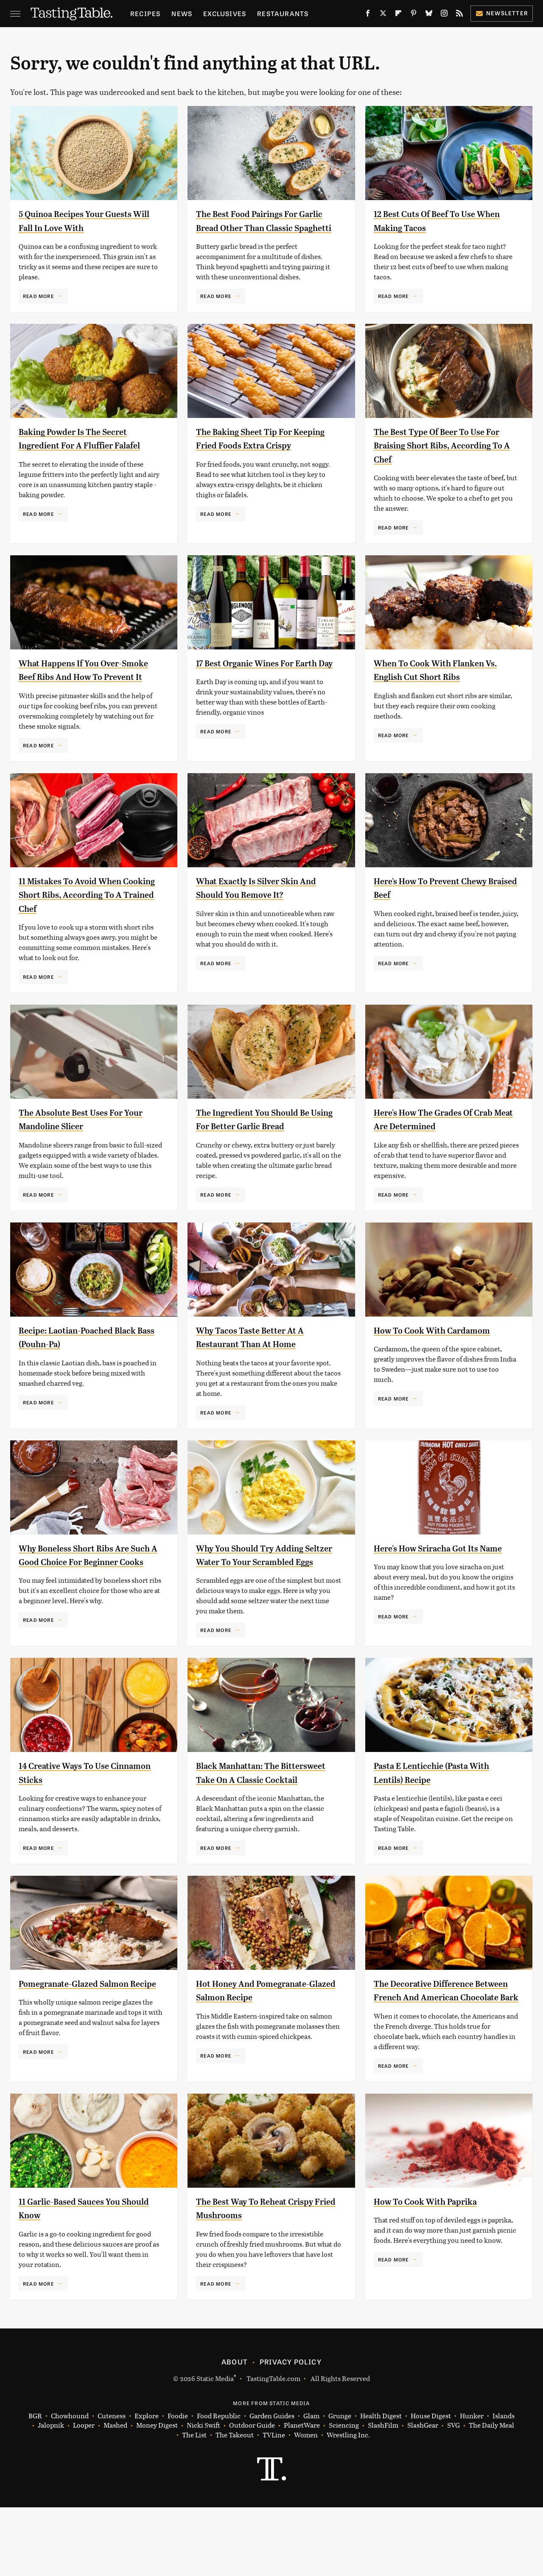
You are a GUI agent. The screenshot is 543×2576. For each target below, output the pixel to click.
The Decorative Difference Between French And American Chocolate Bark (445, 2052)
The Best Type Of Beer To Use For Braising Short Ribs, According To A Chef (439, 459)
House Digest (431, 2484)
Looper (84, 2494)
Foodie (178, 2484)
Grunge (339, 2484)
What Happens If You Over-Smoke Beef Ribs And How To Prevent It (85, 690)
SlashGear (422, 2494)
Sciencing (344, 2494)
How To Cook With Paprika (435, 2270)
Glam (311, 2484)
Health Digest (381, 2484)
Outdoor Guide (252, 2494)
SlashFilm (383, 2494)
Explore (146, 2484)
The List (194, 2503)
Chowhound (70, 2484)
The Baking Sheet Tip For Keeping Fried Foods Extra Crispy (256, 459)
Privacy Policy (291, 2430)
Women (306, 2503)
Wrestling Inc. (348, 2503)
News (181, 13)
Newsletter (501, 13)
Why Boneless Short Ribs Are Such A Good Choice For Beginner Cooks (85, 1589)
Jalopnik (51, 2494)
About (234, 2430)
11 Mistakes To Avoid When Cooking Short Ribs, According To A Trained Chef (89, 922)
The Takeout (235, 2503)
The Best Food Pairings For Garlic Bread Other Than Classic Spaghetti (256, 227)
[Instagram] (444, 15)
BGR (35, 2484)
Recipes (145, 13)
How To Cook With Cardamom (442, 1358)
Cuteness (112, 2484)
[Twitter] (383, 15)
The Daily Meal (491, 2494)
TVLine (274, 2503)
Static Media (215, 2447)
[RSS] (459, 15)
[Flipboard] (398, 15)
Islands (504, 2484)
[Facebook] (368, 15)
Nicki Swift (203, 2494)
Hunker (472, 2484)
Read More (38, 295)
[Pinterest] (413, 15)
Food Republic (219, 2484)
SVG (453, 2494)
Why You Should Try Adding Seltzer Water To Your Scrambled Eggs (259, 1589)
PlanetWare (302, 2494)
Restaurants (282, 13)
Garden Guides (271, 2484)
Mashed (115, 2494)
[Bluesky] (429, 15)
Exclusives (224, 13)
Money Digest (157, 2494)
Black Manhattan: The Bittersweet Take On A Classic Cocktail (264, 1820)
